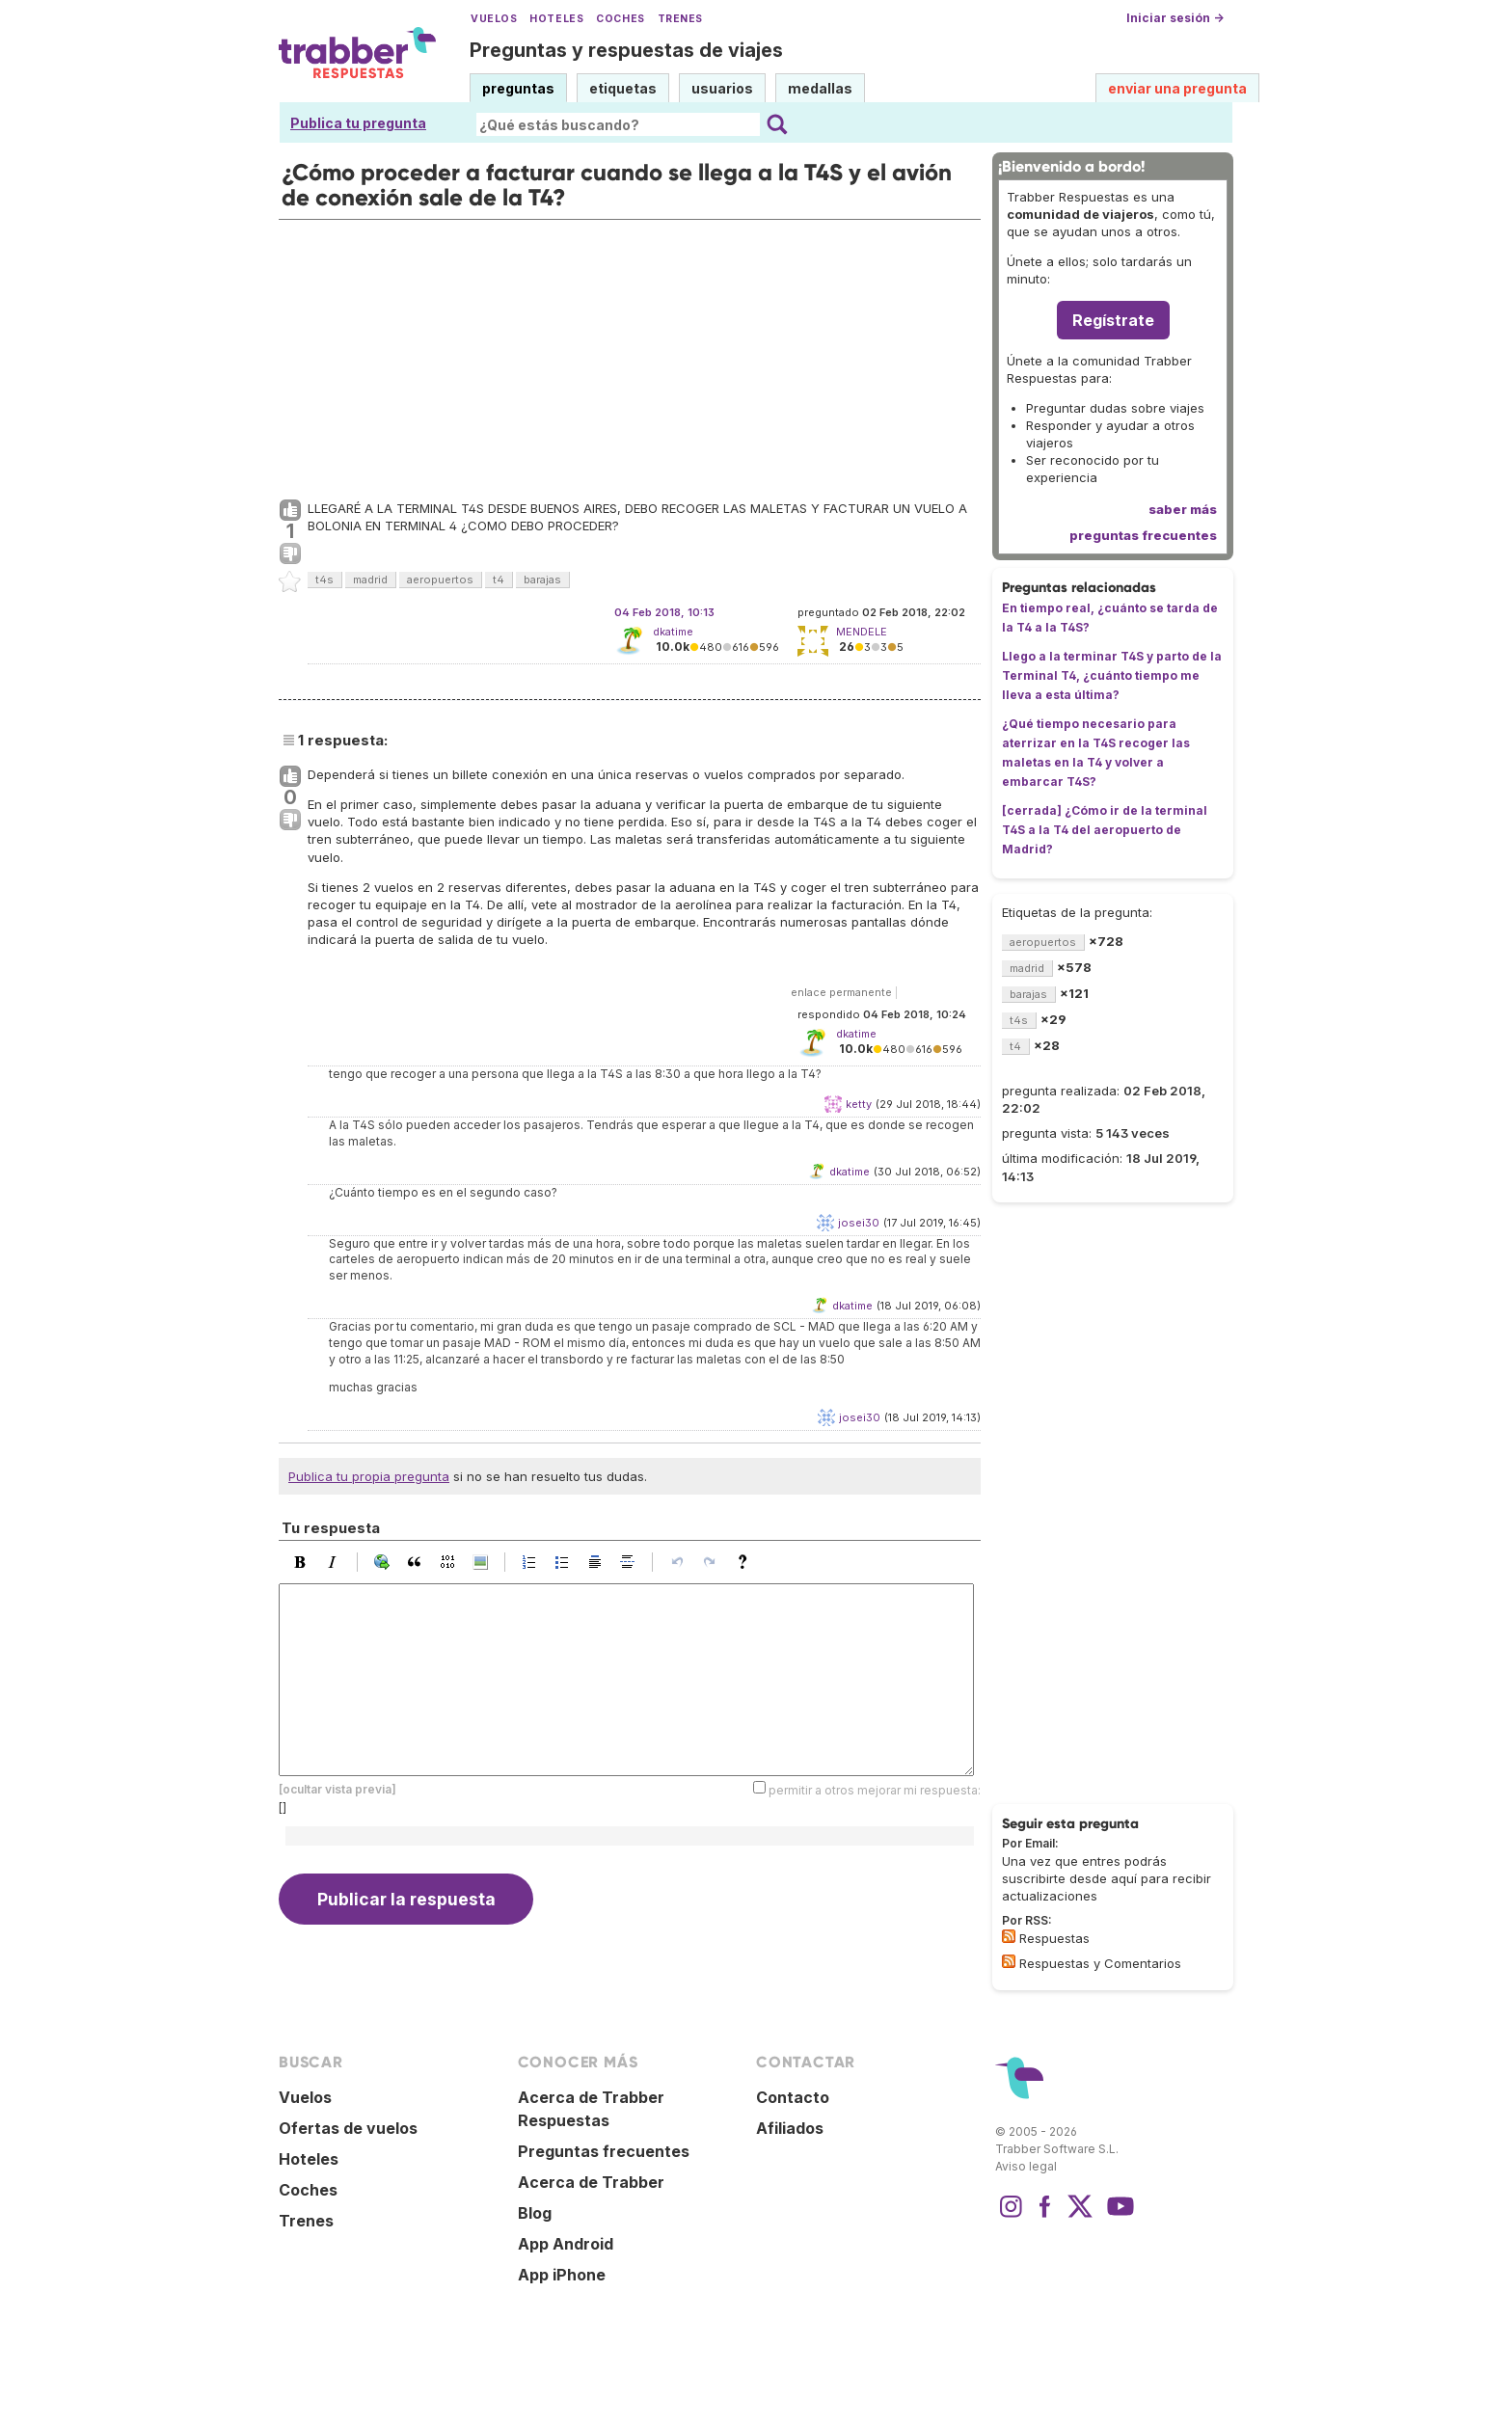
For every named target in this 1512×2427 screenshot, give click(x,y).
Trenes (680, 19)
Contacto (792, 2097)
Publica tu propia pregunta (368, 1476)
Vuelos (494, 19)
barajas (542, 579)
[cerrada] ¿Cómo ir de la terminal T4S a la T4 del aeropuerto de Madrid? (1104, 829)
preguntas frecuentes (1143, 535)
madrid (370, 579)
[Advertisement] (630, 355)
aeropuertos (440, 579)
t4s (324, 579)
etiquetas (623, 88)
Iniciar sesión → (1175, 18)
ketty (859, 1104)
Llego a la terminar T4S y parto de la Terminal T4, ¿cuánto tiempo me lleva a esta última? (1112, 675)
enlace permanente (841, 992)
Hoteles (556, 19)
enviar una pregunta (1177, 88)
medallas (820, 88)
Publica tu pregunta (358, 123)
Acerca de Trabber (591, 2182)
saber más (1182, 509)
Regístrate (1113, 320)
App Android (565, 2243)
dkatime (673, 631)
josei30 (858, 1222)
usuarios (722, 88)
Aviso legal (1026, 2166)
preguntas (518, 88)
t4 (498, 579)
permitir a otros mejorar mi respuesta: (875, 1790)
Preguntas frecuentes (603, 2151)
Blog (535, 2213)
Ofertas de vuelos (348, 2128)
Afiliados (790, 2128)
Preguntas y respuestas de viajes (626, 50)
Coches (620, 19)
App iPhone (562, 2274)
